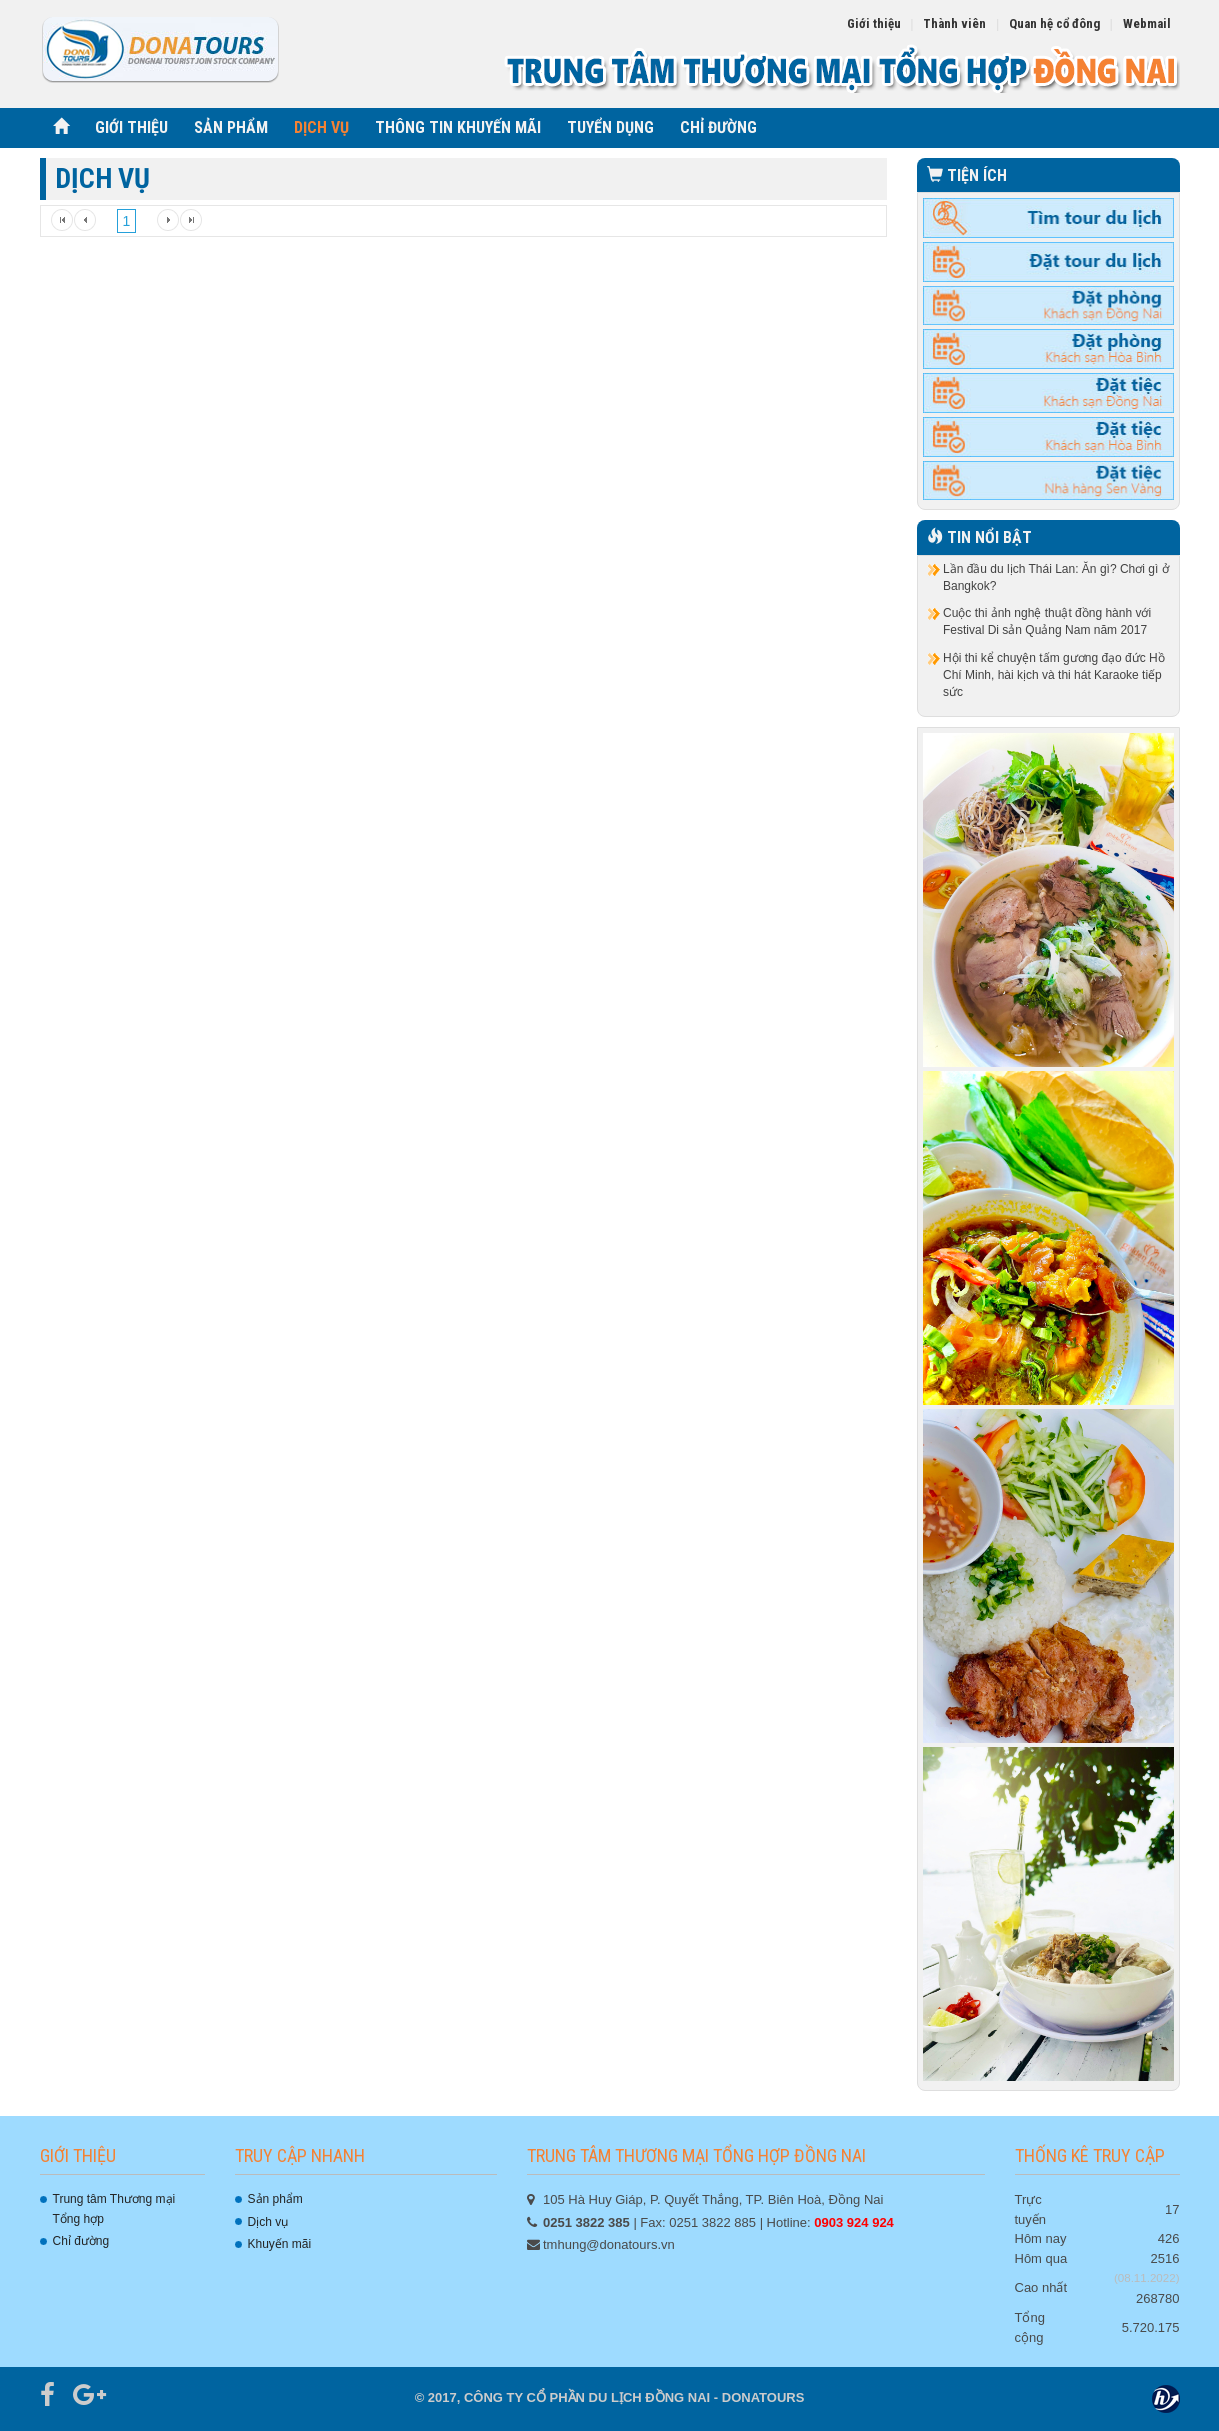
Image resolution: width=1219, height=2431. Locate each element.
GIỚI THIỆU (131, 127)
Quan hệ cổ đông (1054, 23)
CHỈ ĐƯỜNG (718, 127)
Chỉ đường (81, 2241)
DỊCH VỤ (321, 127)
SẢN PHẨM (231, 127)
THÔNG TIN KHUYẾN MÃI (458, 127)
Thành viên (954, 23)
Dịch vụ (268, 2222)
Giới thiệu (874, 23)
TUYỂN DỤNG (610, 127)
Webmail (1147, 23)
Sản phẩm (275, 2199)
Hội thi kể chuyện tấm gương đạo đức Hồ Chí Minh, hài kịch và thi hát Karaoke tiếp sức (1054, 675)
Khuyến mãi (280, 2244)
